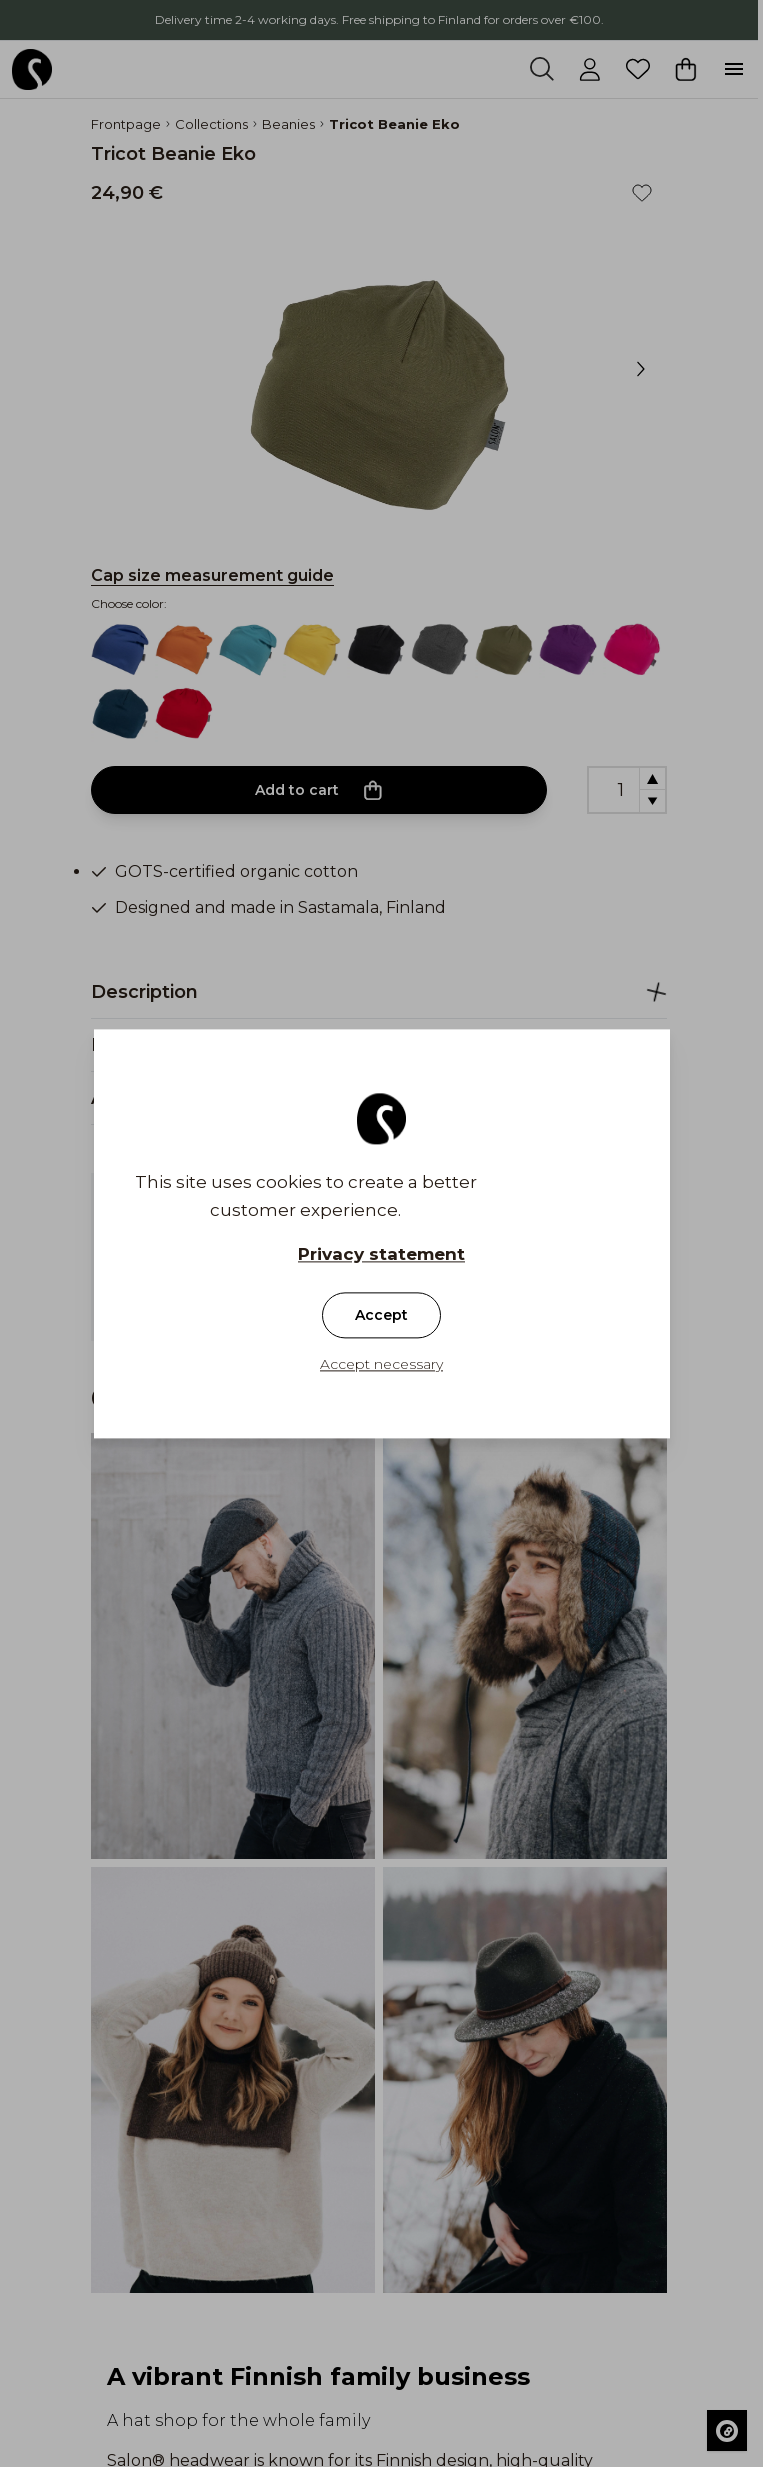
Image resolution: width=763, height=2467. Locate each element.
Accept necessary (381, 1364)
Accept (381, 1315)
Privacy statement (381, 1254)
